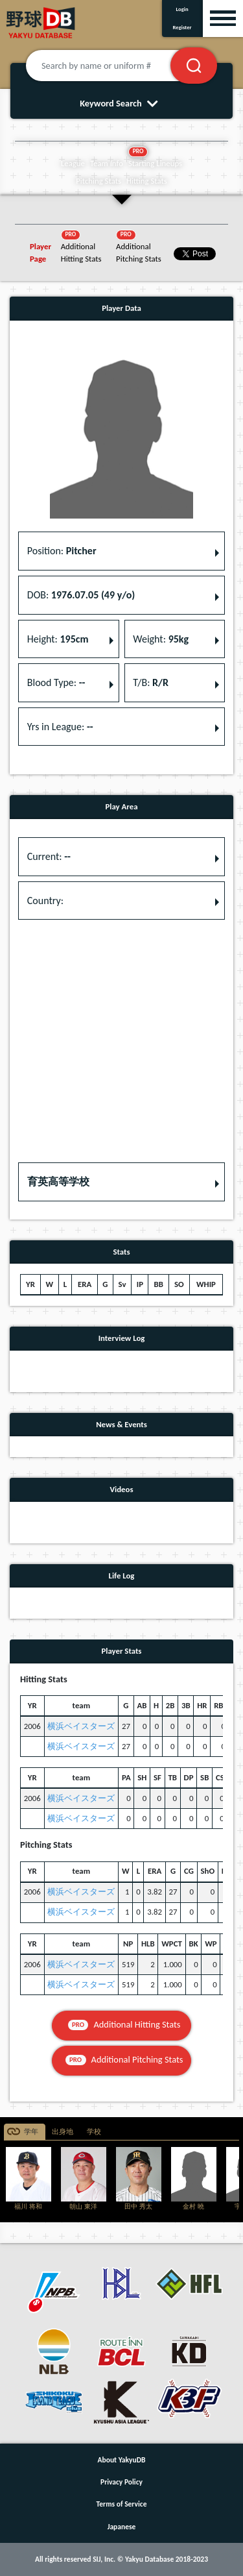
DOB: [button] (81, 595)
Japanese (122, 2526)
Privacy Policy (121, 2481)
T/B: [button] (150, 682)
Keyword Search (121, 103)
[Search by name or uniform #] (114, 65)
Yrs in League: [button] (60, 726)
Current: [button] (49, 856)
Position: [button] (62, 551)
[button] (121, 1181)
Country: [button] (45, 900)
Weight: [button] (161, 639)
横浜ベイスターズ (81, 1726)
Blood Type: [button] (56, 682)
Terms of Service (122, 2504)
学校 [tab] (94, 2132)
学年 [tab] (31, 2132)
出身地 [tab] (62, 2132)
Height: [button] (58, 639)
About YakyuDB (122, 2459)
